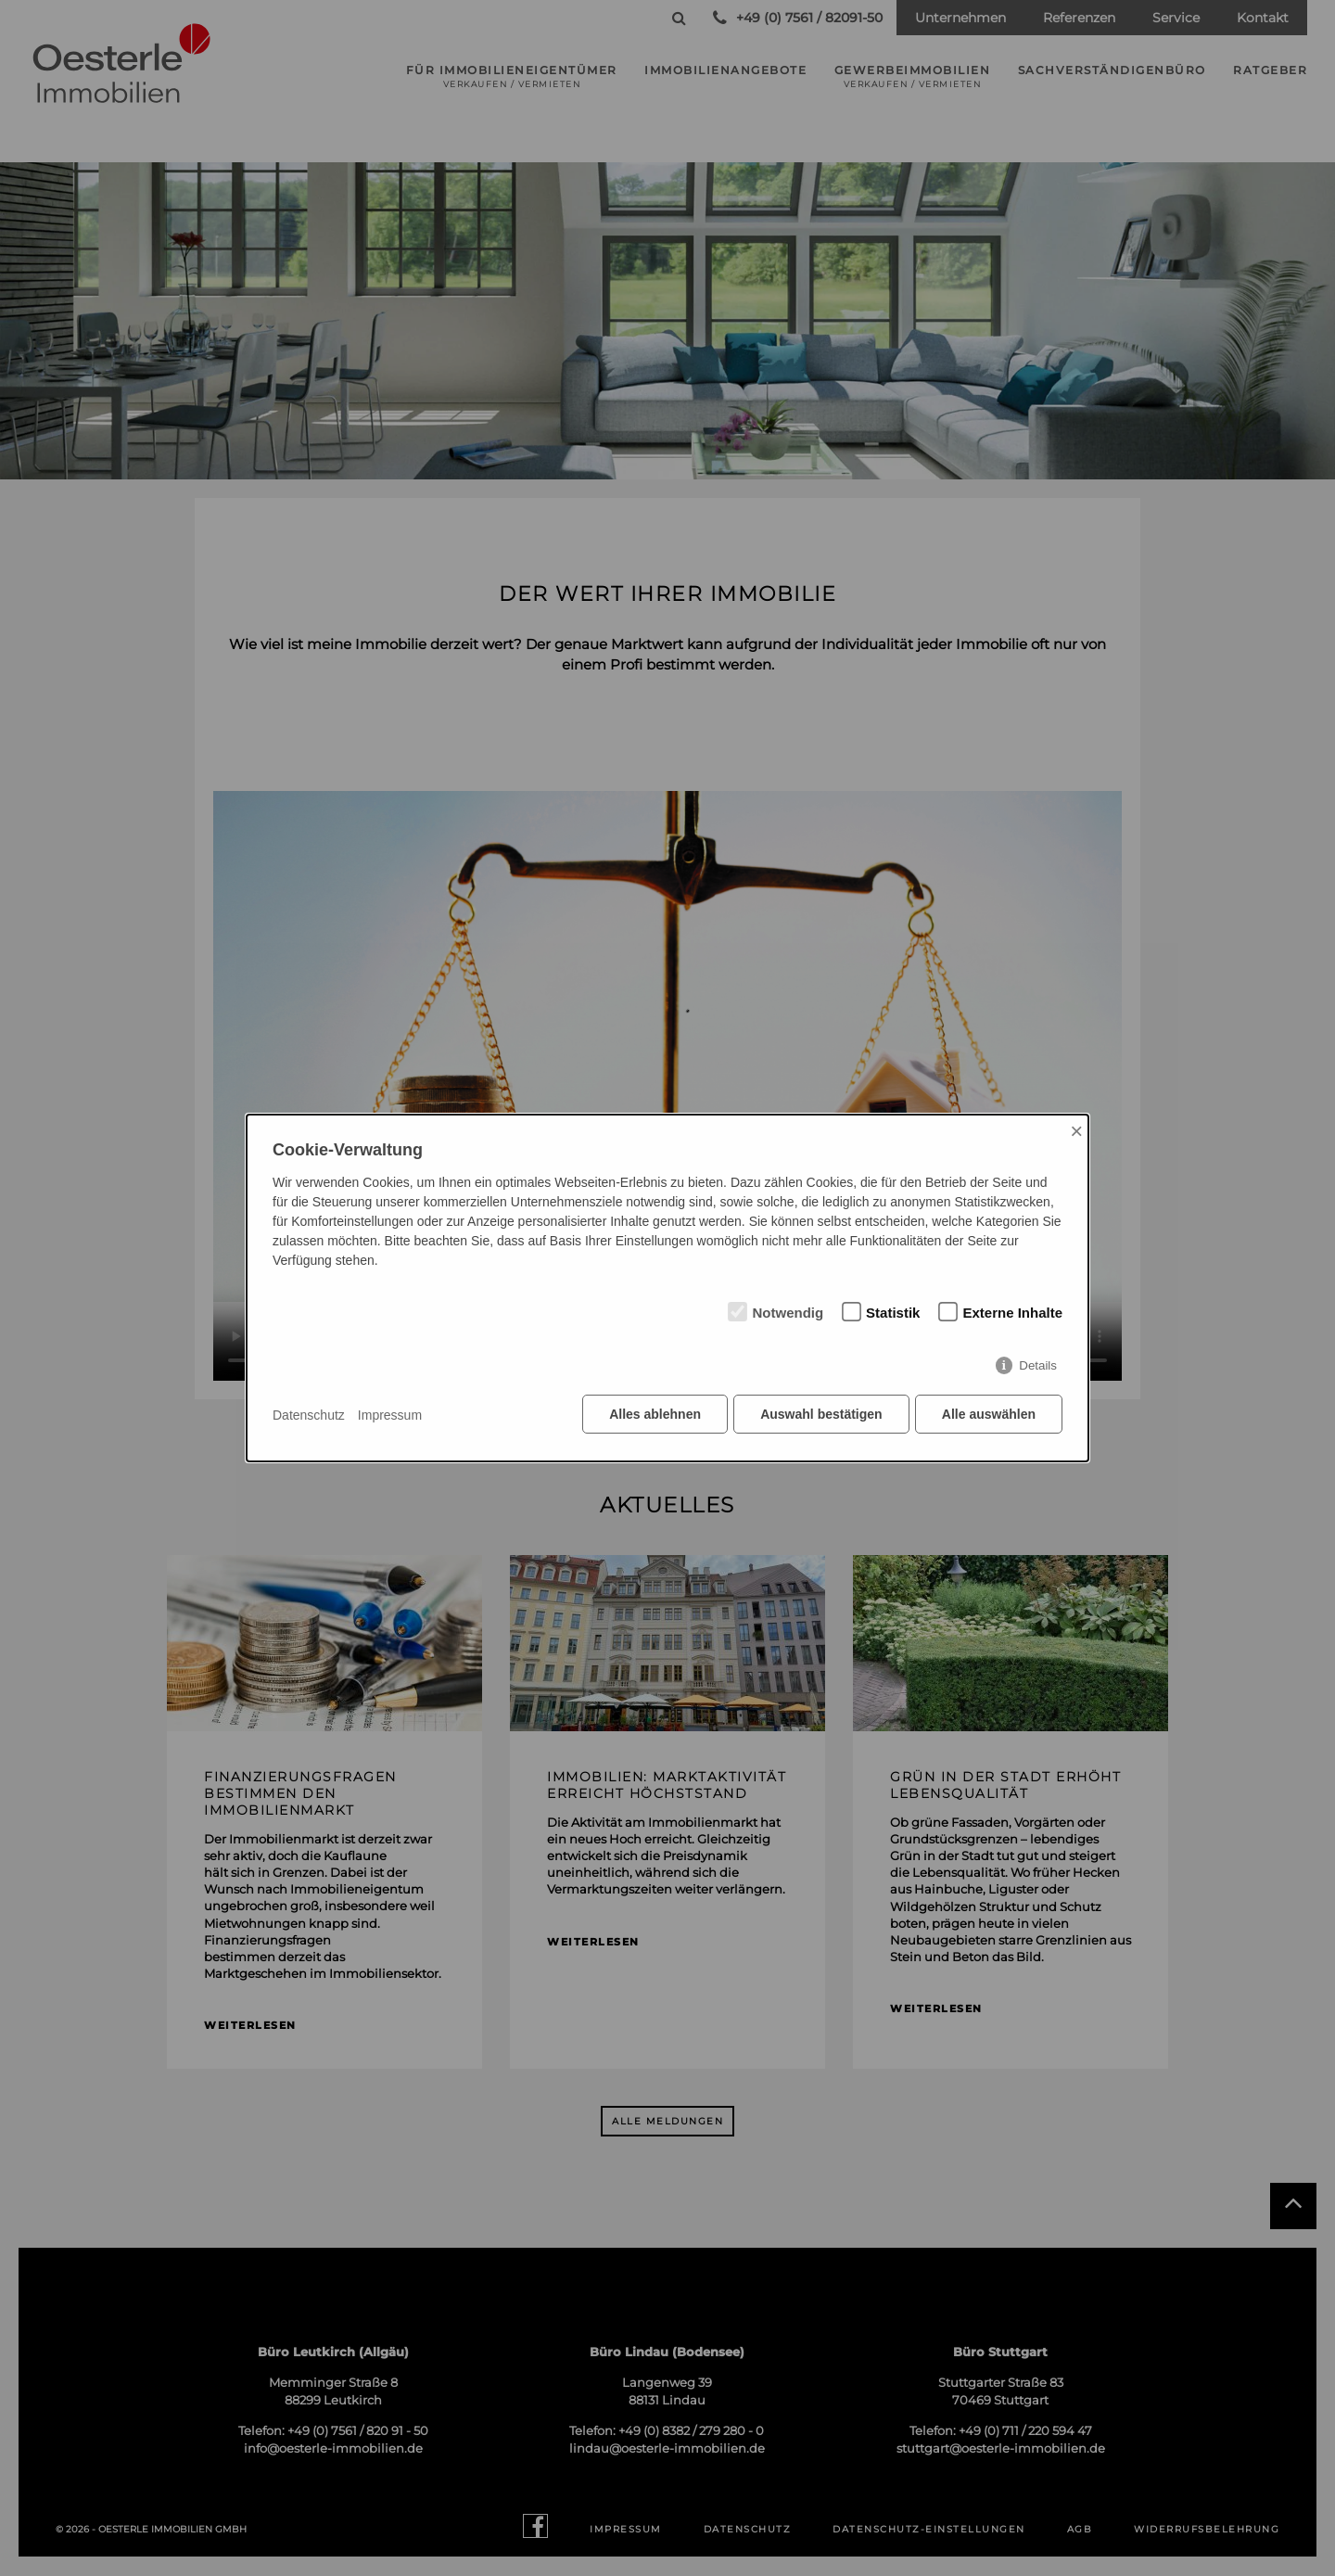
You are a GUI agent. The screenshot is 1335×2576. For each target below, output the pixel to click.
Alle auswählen (989, 1415)
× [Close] (1076, 1131)
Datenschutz (309, 1415)
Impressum (390, 1415)
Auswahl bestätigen (820, 1415)
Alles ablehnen (654, 1415)
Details (1038, 1366)
